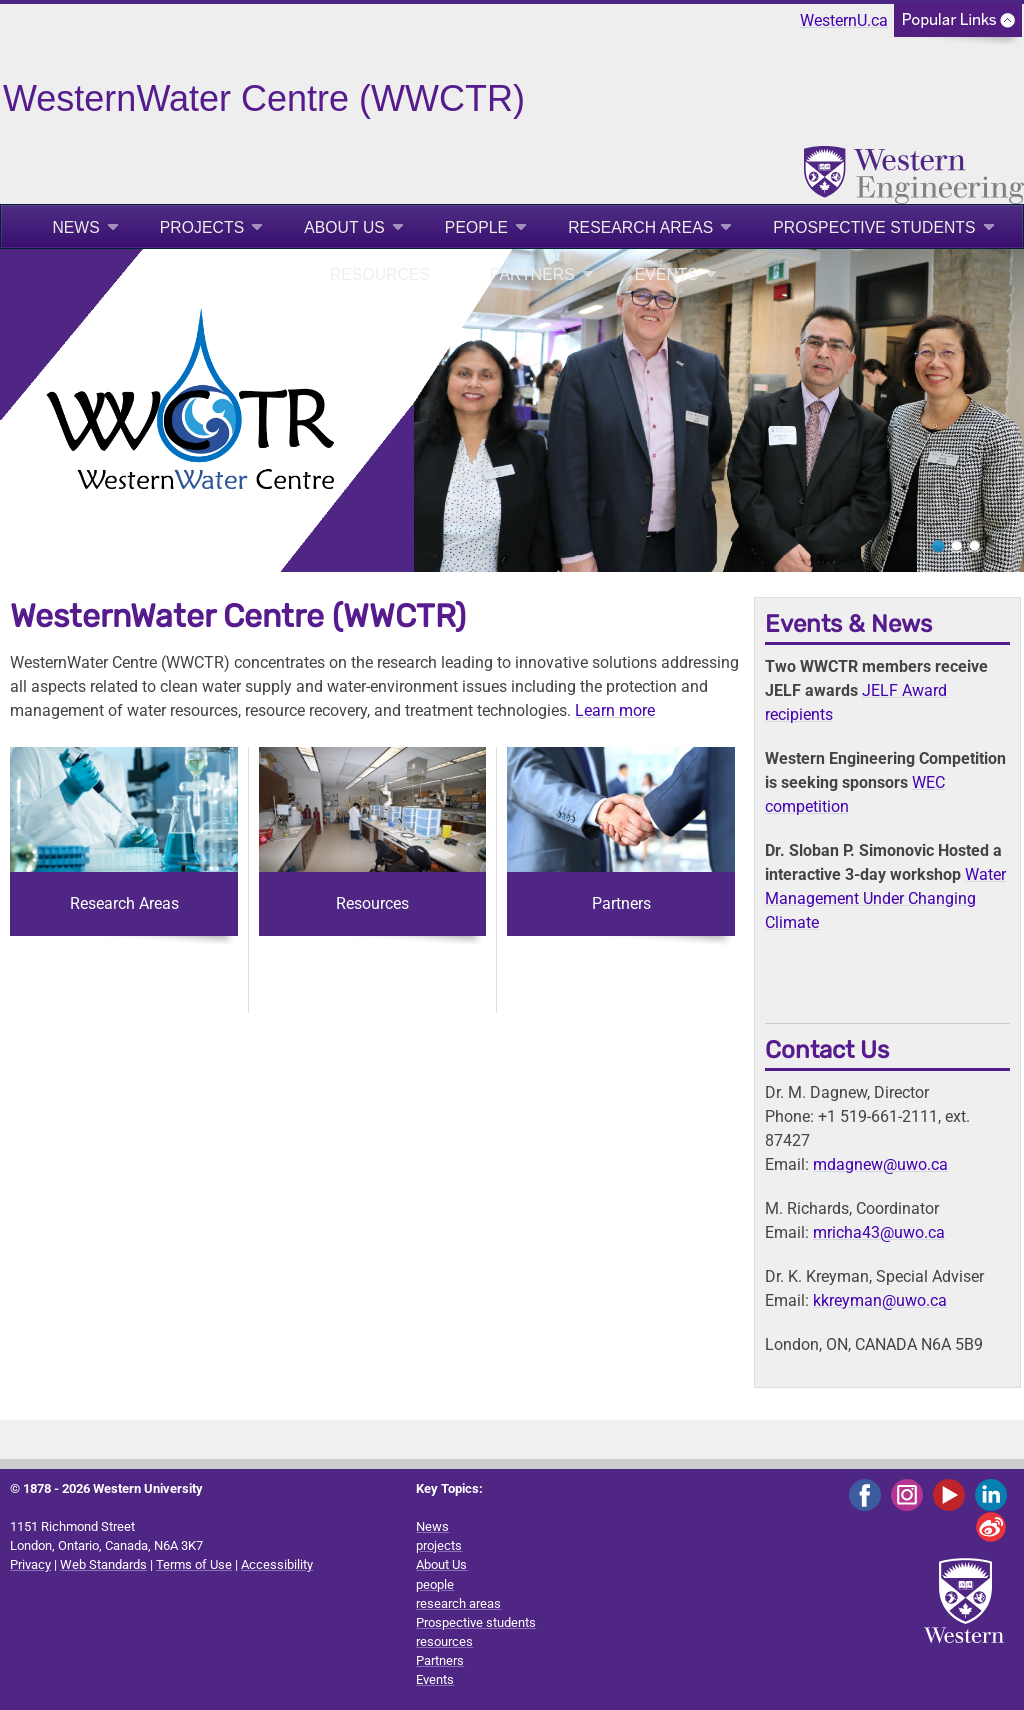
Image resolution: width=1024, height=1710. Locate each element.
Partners (532, 274)
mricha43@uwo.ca (879, 1232)
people (476, 227)
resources (380, 274)
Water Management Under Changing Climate (885, 898)
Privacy (30, 1564)
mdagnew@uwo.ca (880, 1164)
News (75, 227)
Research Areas (124, 903)
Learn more (615, 710)
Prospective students (874, 227)
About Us (344, 227)
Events (666, 274)
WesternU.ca (844, 20)
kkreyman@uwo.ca (880, 1300)
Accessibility (277, 1564)
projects (202, 227)
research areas (640, 227)
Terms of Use (194, 1564)
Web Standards (103, 1564)
